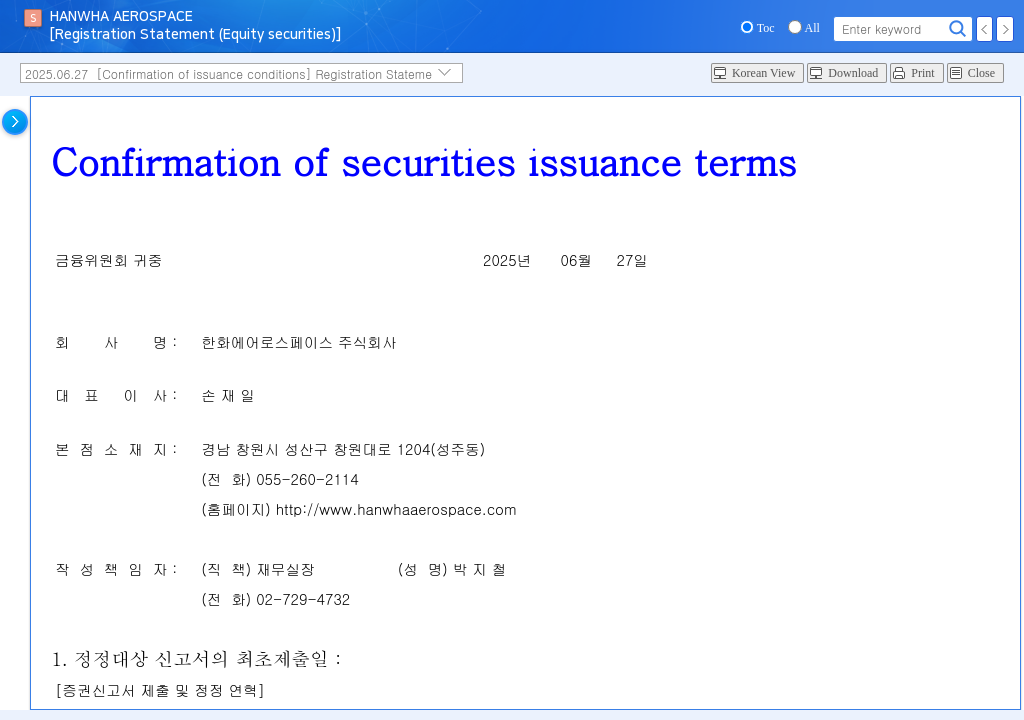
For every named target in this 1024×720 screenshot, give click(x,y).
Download (853, 73)
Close (981, 73)
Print (922, 73)
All (812, 28)
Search (958, 29)
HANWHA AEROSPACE (121, 17)
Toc (766, 28)
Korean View (763, 73)
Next (1005, 29)
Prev (985, 29)
